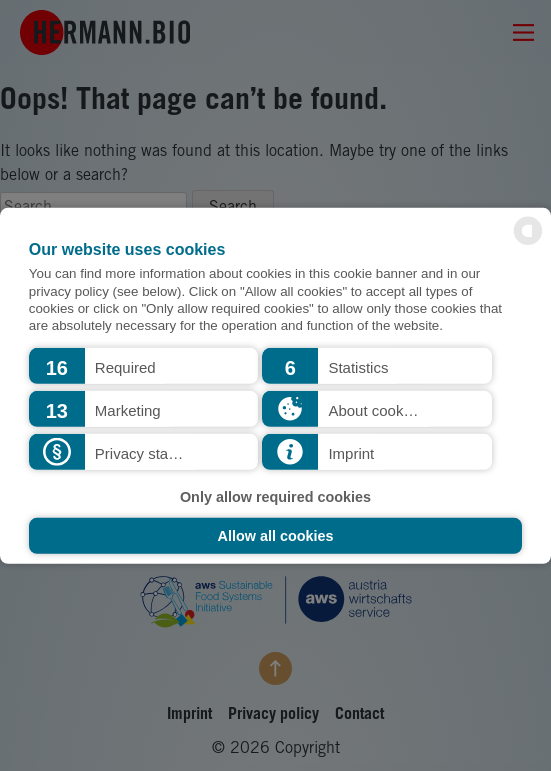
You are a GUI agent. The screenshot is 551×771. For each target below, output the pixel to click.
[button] (143, 366)
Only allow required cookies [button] (275, 496)
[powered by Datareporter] (528, 243)
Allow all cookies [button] (276, 536)
